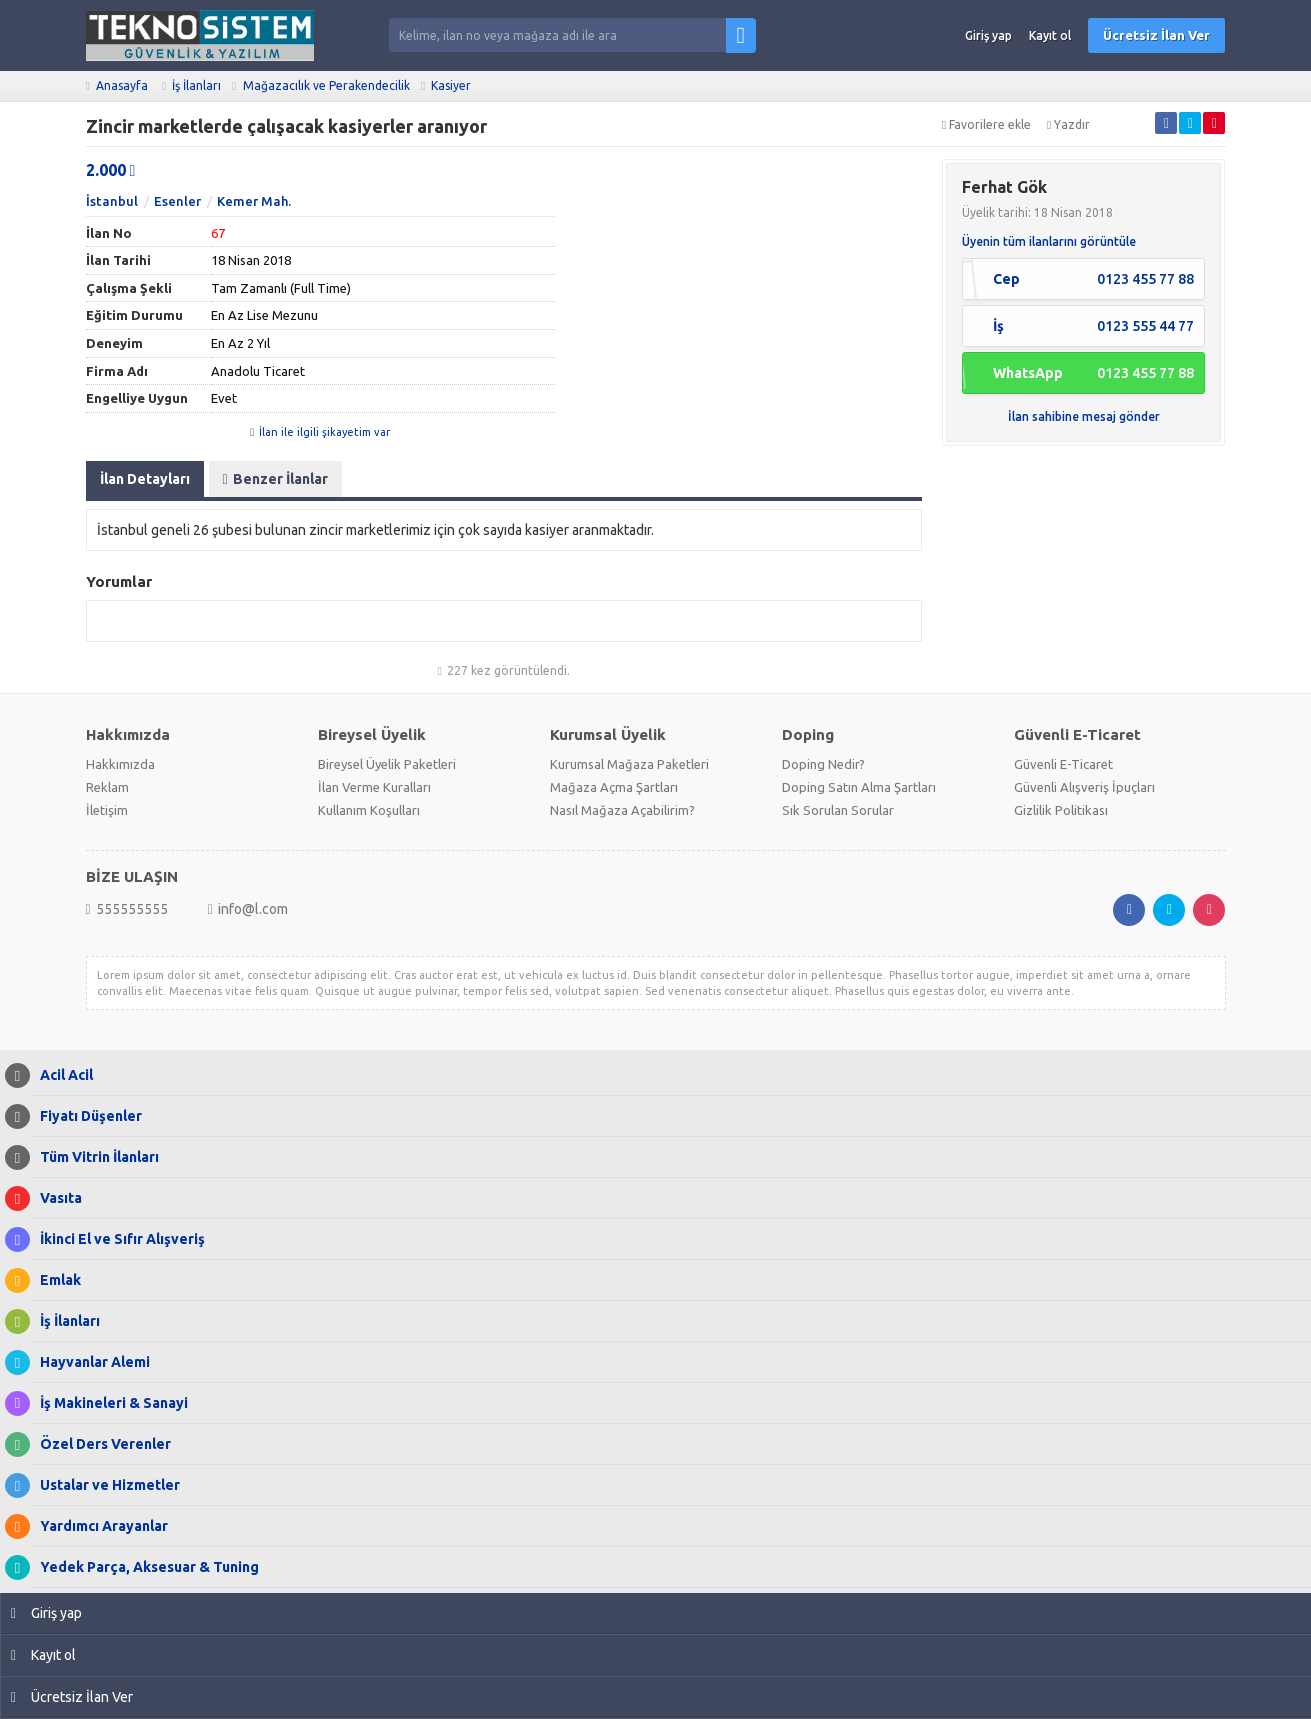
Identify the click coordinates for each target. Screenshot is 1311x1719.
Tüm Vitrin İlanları (94, 1157)
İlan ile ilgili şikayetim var (320, 432)
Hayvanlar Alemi (90, 1362)
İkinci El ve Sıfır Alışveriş (117, 1239)
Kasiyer (451, 85)
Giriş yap (988, 35)
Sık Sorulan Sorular (838, 810)
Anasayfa (122, 85)
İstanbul (112, 201)
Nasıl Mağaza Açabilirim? (622, 810)
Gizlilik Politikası (1061, 810)
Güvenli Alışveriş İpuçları (1084, 787)
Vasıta (56, 1198)
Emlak (55, 1280)
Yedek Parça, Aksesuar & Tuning (144, 1567)
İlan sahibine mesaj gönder (1084, 416)
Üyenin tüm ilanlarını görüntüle (1049, 241)
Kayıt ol (1050, 35)
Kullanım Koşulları (369, 810)
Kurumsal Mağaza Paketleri (629, 764)
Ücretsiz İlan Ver (1156, 35)
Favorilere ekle (986, 124)
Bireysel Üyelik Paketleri (387, 764)
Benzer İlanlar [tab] (275, 479)
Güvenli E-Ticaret (1063, 764)
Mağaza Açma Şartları (614, 787)
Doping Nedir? (823, 764)
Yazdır (1068, 124)
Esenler (177, 201)
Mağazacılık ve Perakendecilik (326, 85)
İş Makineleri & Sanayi (109, 1403)
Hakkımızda (120, 764)
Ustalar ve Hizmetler (105, 1485)
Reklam (107, 787)
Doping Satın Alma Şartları (859, 787)
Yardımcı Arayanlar (99, 1526)
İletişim (107, 810)
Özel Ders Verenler (100, 1444)
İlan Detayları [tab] (145, 479)
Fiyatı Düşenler (86, 1116)
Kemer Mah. (254, 201)
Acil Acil (61, 1075)
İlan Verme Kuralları (374, 787)
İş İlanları (196, 85)
